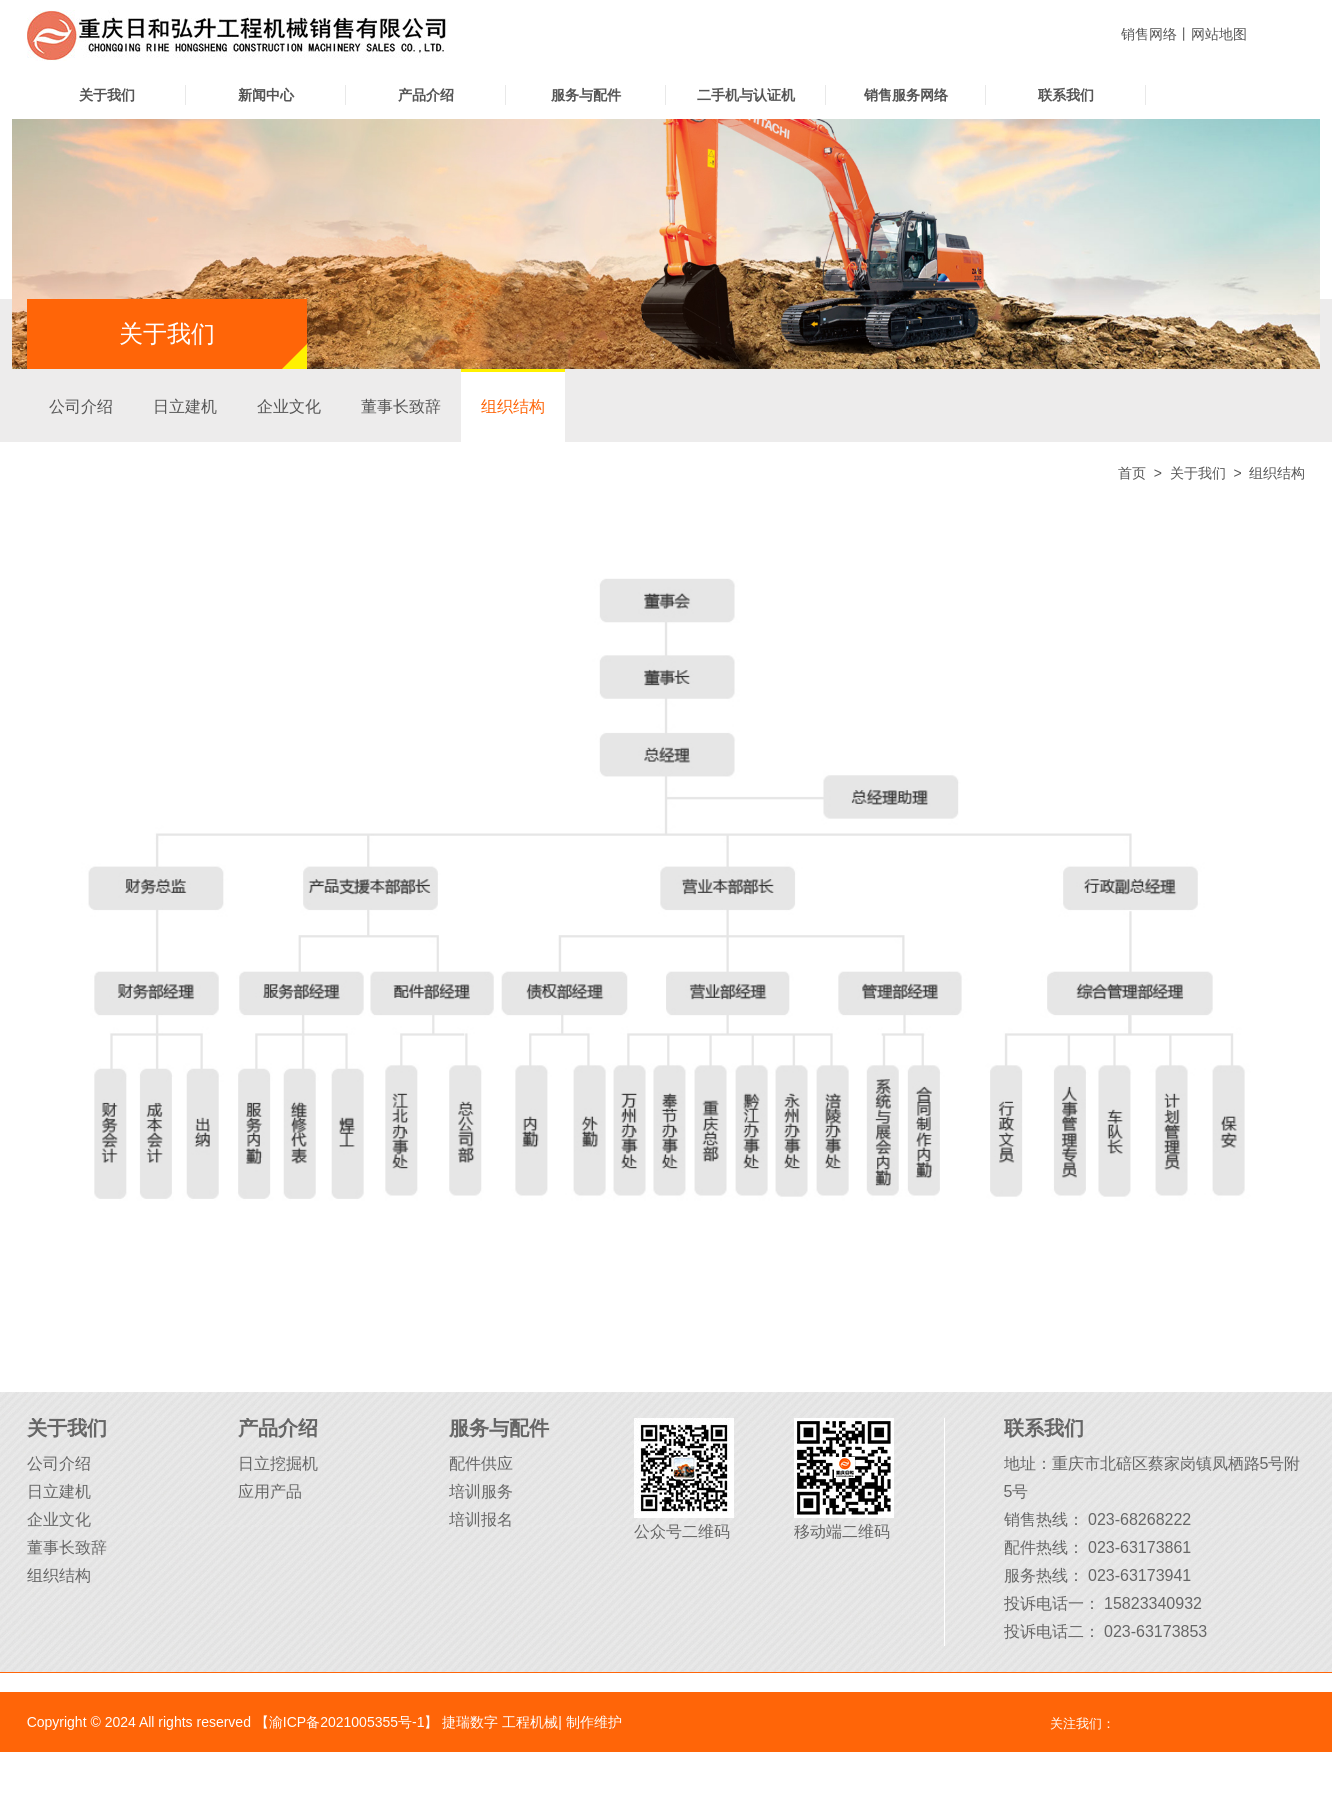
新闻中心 (266, 95)
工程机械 (530, 1722)
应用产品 (270, 1491)
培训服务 (481, 1491)
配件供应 (481, 1463)
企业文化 (289, 406)
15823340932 (1153, 1603)
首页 (1132, 473)
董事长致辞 (401, 406)
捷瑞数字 (470, 1722)
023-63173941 (1139, 1575)
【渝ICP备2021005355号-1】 (347, 1722)
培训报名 (481, 1519)
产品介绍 (426, 95)
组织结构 (513, 406)
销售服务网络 (906, 95)
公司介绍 (81, 406)
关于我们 (107, 95)
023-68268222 (1139, 1519)
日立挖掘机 (278, 1463)
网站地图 (1219, 34)
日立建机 (185, 406)
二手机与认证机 (746, 95)
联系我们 (1066, 95)
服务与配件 (586, 95)
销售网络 (1149, 34)
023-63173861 (1139, 1547)
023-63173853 (1155, 1631)
